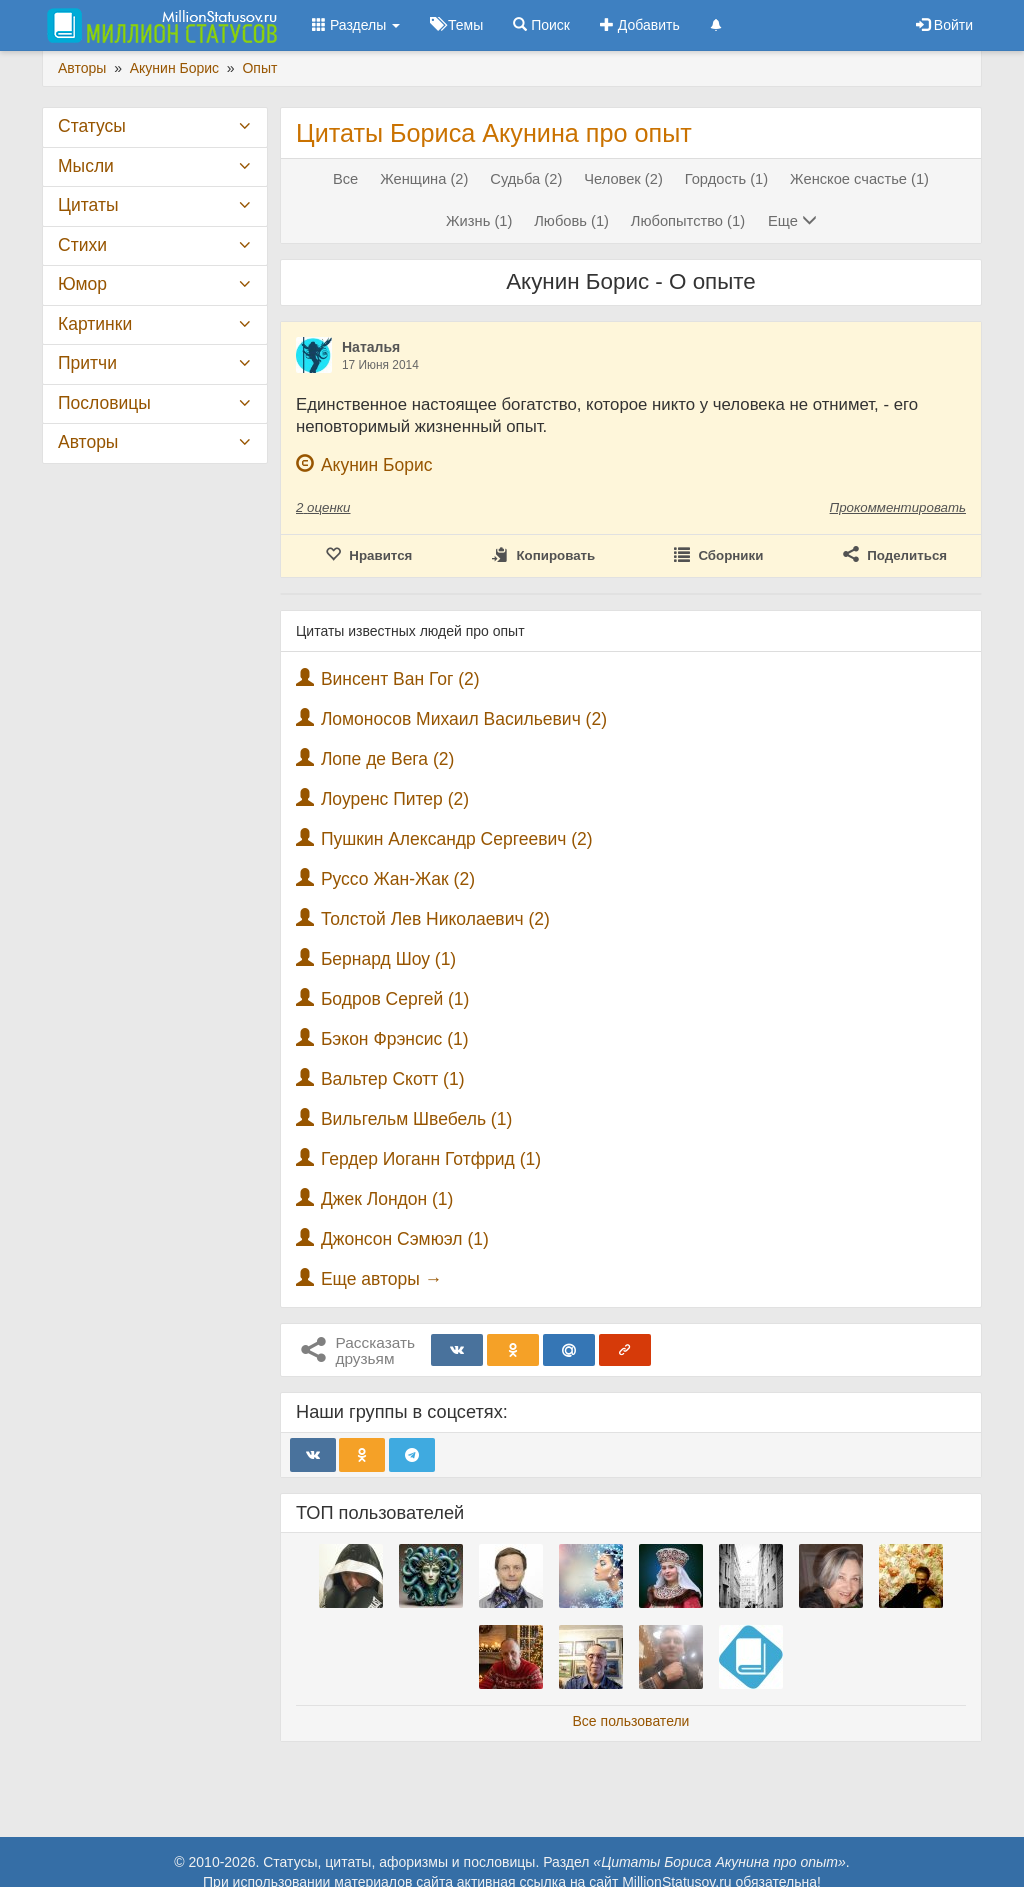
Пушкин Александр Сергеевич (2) (457, 839)
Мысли (86, 166)
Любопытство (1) (688, 221)
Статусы (92, 126)
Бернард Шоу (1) (388, 959)
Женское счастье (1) (859, 179)
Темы (456, 25)
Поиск (541, 25)
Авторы (88, 442)
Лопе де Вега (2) (387, 759)
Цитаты (88, 205)
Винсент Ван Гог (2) (400, 679)
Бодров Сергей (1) (395, 999)
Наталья (371, 347)
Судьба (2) (526, 179)
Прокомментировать (898, 507)
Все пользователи (631, 1721)
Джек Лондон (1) (387, 1199)
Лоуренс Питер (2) (395, 799)
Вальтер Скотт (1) (393, 1079)
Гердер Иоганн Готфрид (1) (431, 1159)
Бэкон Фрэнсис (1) (395, 1039)
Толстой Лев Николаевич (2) (435, 919)
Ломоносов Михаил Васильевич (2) (464, 719)
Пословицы (104, 403)
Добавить (640, 25)
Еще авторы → (381, 1279)
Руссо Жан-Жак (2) (398, 879)
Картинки (95, 324)
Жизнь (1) (479, 221)
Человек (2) (623, 179)
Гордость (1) (726, 179)
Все (345, 179)
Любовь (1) (571, 221)
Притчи (87, 363)
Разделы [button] (356, 25)
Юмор (82, 284)
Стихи (82, 245)
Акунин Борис (377, 465)
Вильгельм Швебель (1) (416, 1119)
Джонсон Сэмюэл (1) (405, 1239)
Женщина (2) (424, 179)
